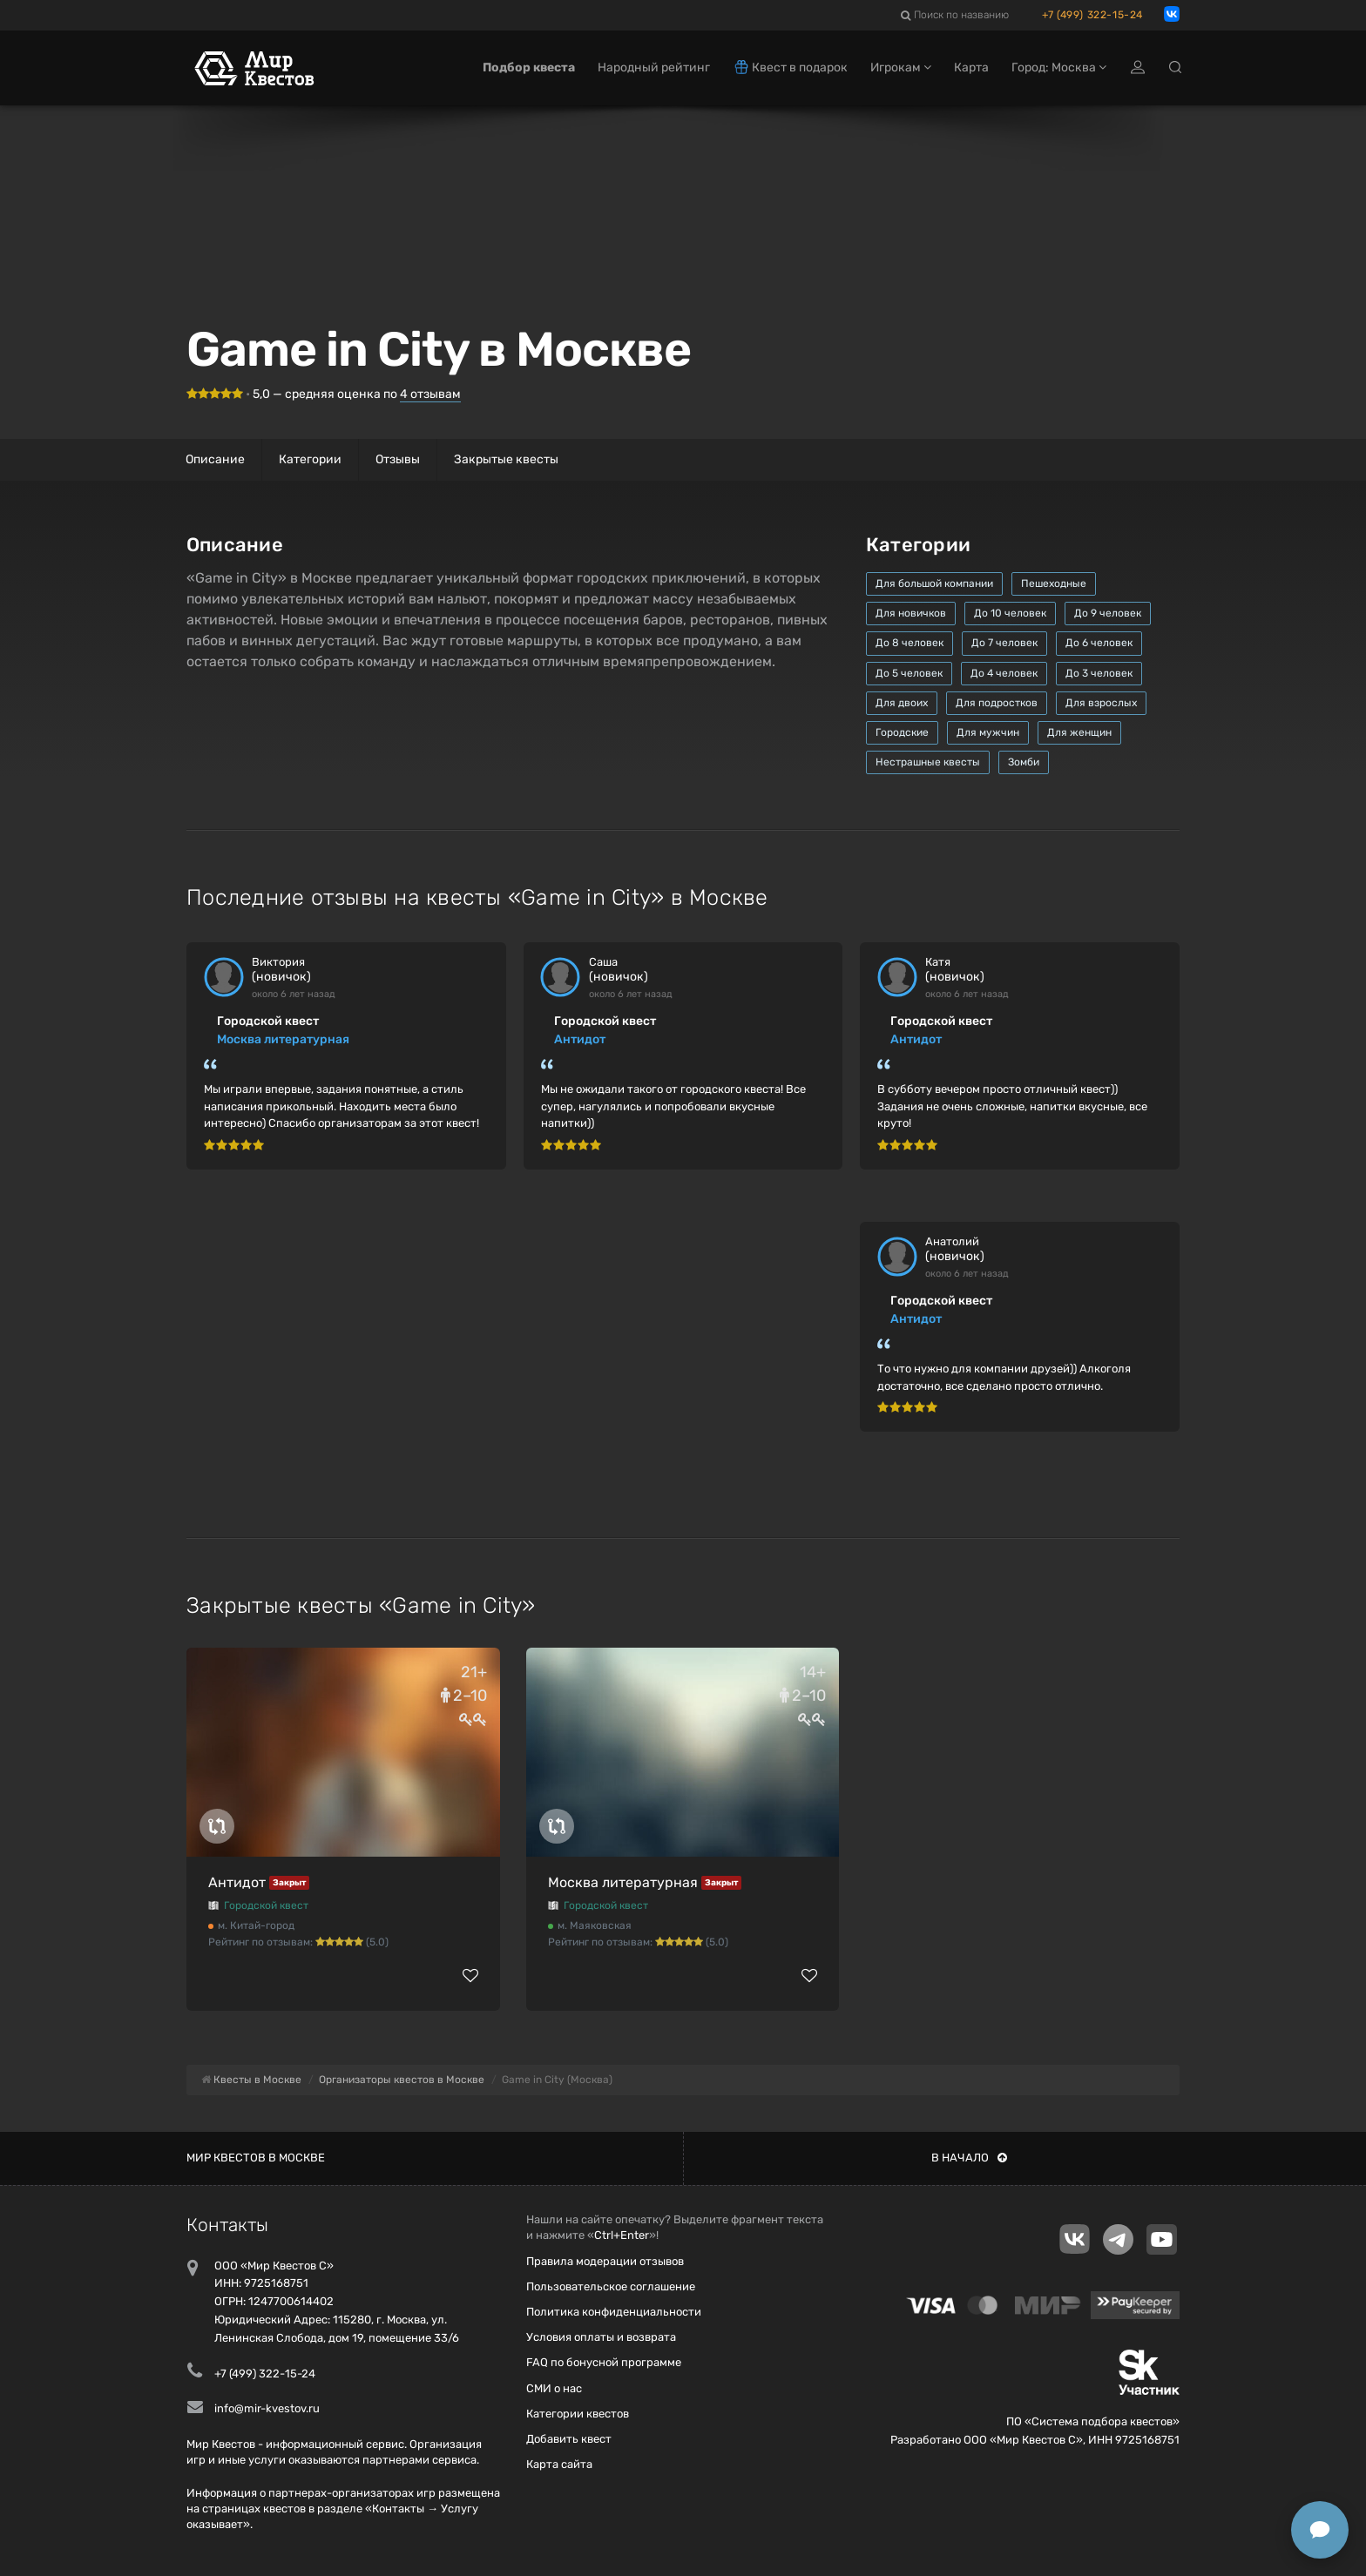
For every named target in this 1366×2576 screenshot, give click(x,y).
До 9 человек (1107, 613)
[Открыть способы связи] (1320, 2530)
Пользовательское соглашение (610, 2286)
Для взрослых (1101, 703)
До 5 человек (909, 673)
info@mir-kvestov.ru (267, 2408)
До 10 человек (1010, 613)
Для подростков (997, 703)
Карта (971, 67)
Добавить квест (569, 2438)
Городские (902, 732)
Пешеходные (1053, 583)
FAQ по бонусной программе (603, 2362)
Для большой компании (934, 583)
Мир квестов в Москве (255, 2157)
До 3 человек (1099, 673)
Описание (215, 459)
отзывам (430, 394)
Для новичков (911, 613)
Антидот (579, 1039)
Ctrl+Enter (621, 2235)
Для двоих (902, 703)
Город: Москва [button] (1058, 67)
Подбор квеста (529, 67)
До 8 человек (909, 643)
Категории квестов (577, 2413)
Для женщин (1079, 732)
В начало (969, 2157)
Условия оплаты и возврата (601, 2336)
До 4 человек (1004, 673)
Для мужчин (988, 732)
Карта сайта (559, 2464)
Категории (310, 459)
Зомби (1023, 762)
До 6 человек (1099, 643)
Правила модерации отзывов (605, 2261)
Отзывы (397, 459)
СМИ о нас (554, 2388)
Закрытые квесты (506, 459)
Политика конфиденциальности (613, 2311)
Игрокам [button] (900, 67)
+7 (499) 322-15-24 (1092, 15)
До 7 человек (1004, 643)
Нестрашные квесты (928, 762)
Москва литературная (283, 1039)
